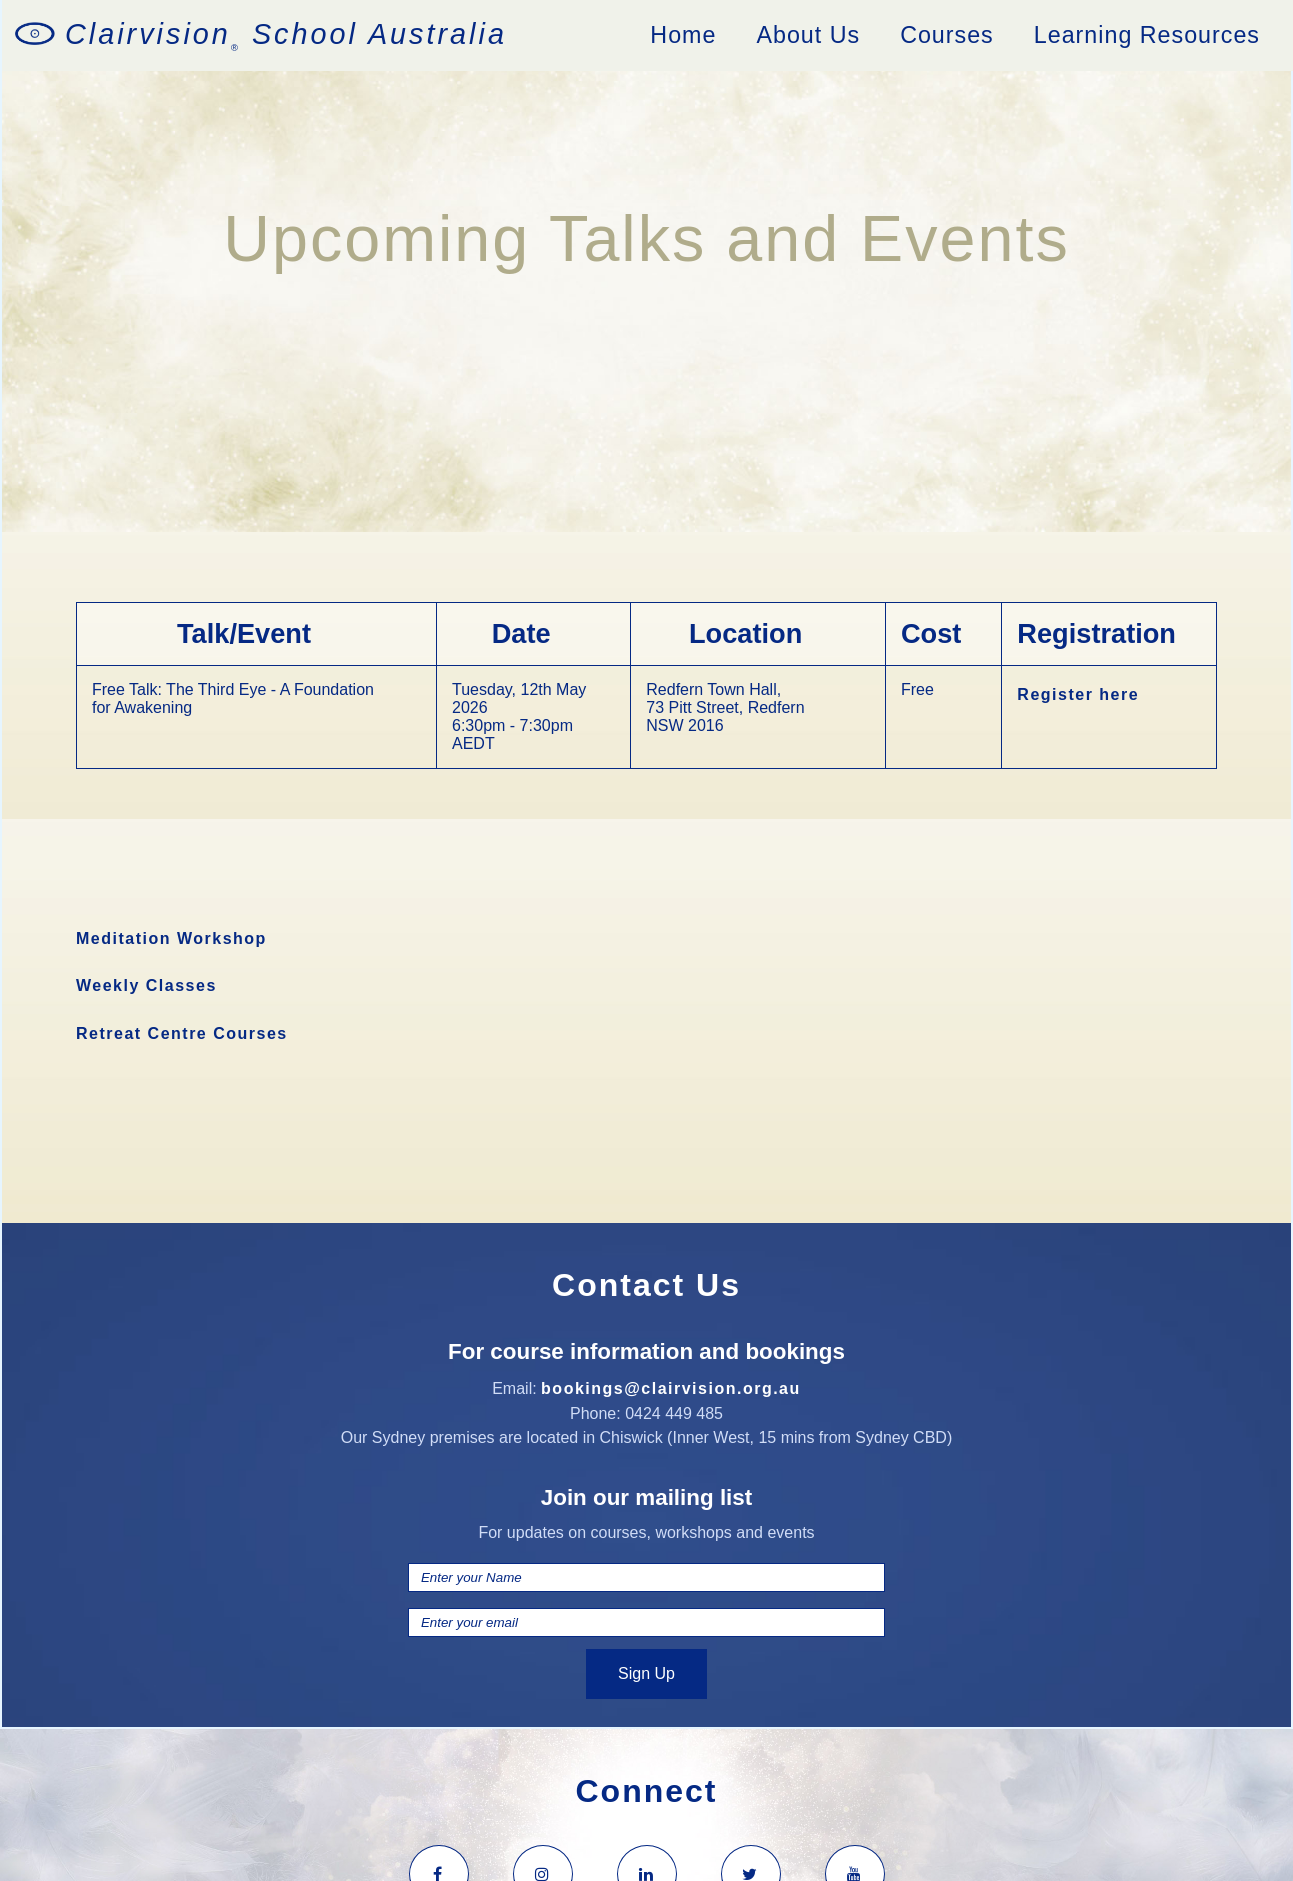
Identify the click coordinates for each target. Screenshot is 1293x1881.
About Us (808, 35)
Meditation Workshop (171, 938)
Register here (1078, 694)
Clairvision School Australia (286, 35)
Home (683, 35)
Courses (947, 35)
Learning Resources (1147, 35)
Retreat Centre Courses (182, 1033)
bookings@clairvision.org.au (671, 1388)
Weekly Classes (146, 985)
